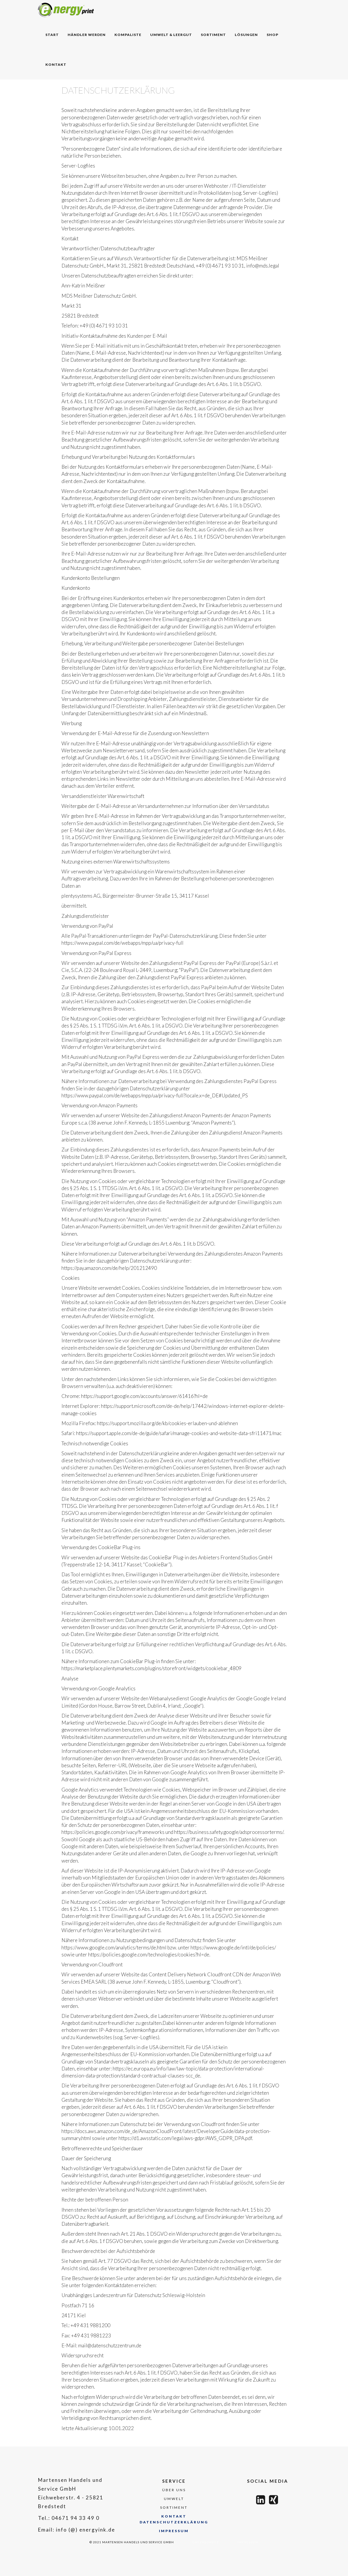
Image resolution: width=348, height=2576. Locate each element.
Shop (272, 34)
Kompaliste (127, 34)
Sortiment (213, 34)
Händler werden (87, 34)
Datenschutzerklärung (174, 2522)
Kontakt (55, 64)
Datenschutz (205, 2542)
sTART (52, 34)
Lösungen (246, 34)
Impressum (174, 2531)
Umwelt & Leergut (171, 34)
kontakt (173, 2516)
